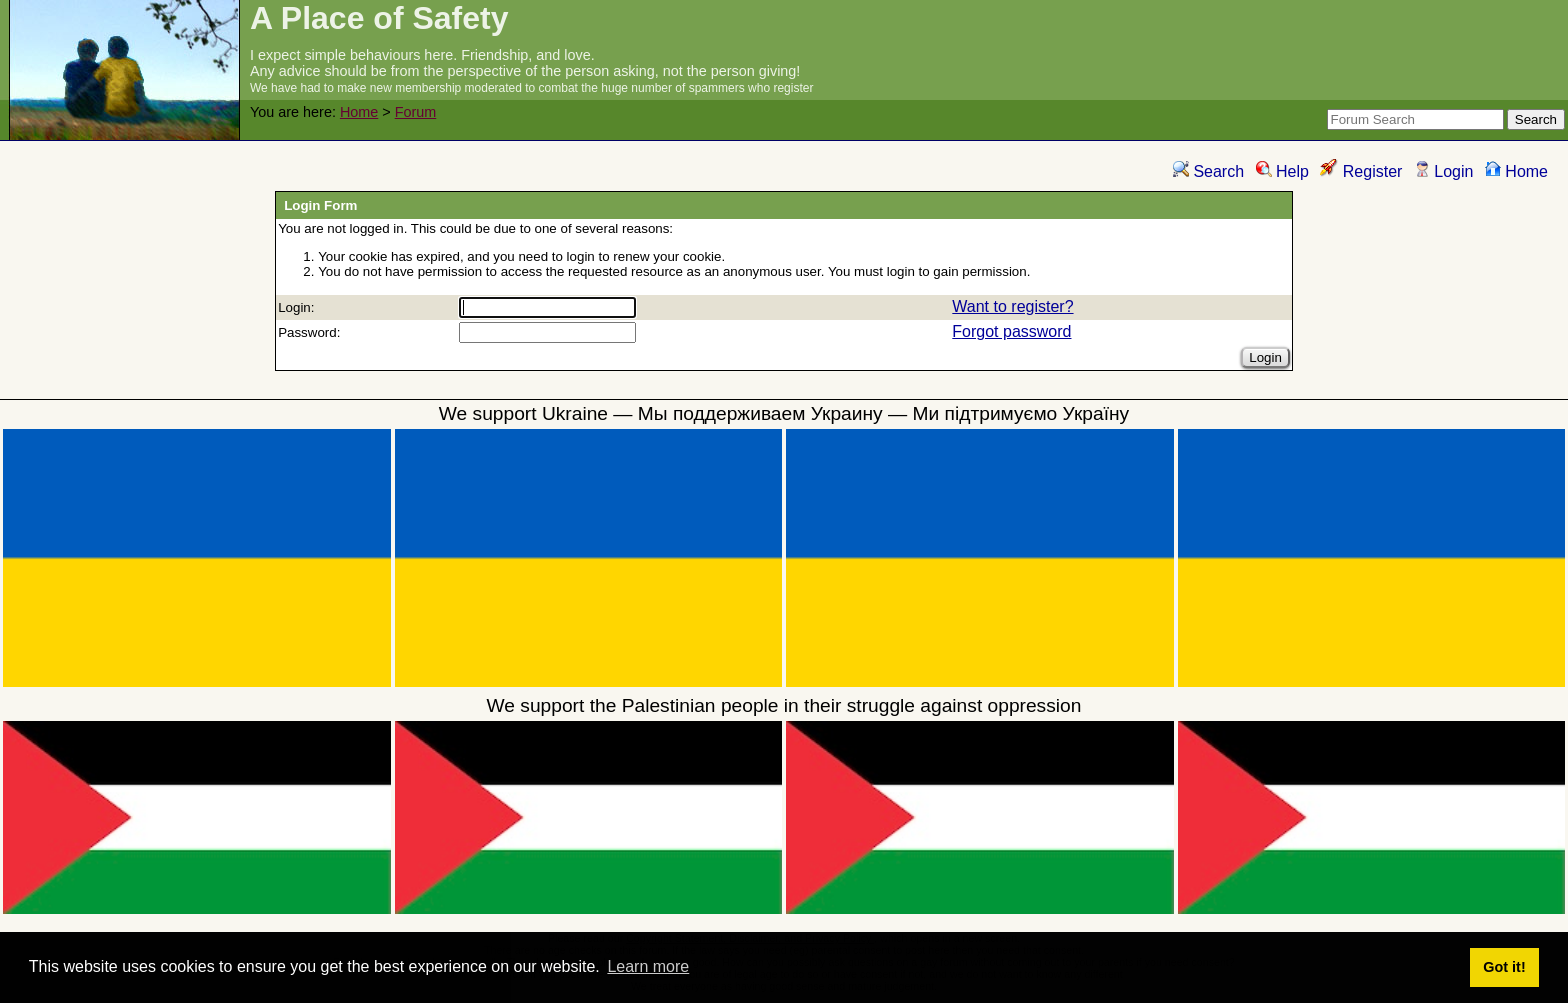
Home (359, 112)
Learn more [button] (648, 966)
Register (1361, 171)
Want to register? (1012, 306)
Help (1282, 171)
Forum (416, 112)
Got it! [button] (1504, 967)
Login (1444, 171)
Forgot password (1011, 331)
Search (1208, 171)
